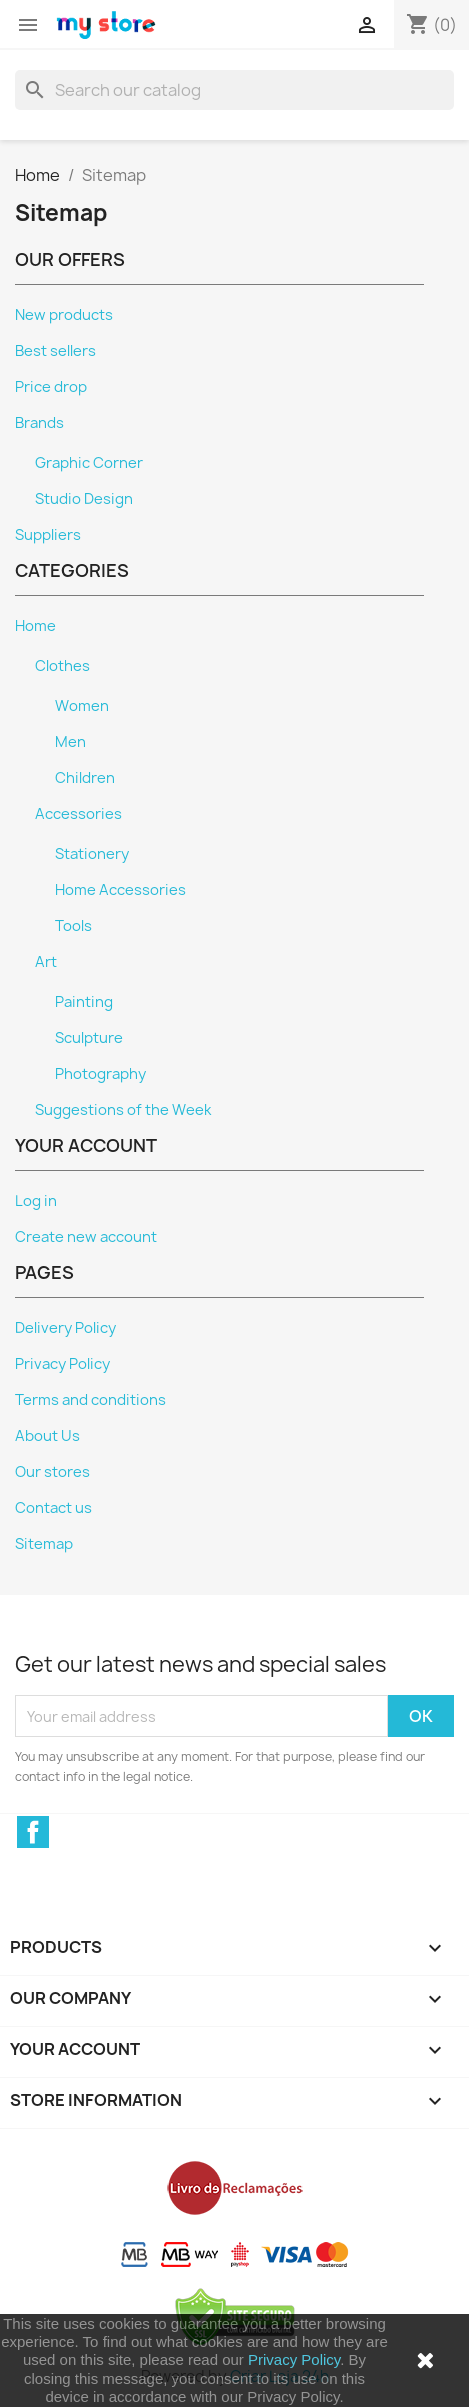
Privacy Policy (294, 2359)
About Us (47, 1436)
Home (35, 626)
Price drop (51, 387)
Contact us (53, 1508)
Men (70, 742)
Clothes (62, 666)
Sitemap (44, 1544)
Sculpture (89, 1038)
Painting (84, 1002)
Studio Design (84, 499)
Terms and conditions (90, 1400)
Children (85, 778)
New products (64, 315)
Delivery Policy (65, 1328)
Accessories (78, 814)
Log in (36, 1201)
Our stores (52, 1472)
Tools (73, 926)
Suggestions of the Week (123, 1110)
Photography (100, 1074)
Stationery (92, 854)
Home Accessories (120, 890)
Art (46, 962)
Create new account (86, 1237)
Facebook (33, 1832)
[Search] (234, 90)
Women (82, 706)
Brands (39, 423)
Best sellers (55, 351)
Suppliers (48, 535)
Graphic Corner (89, 463)
